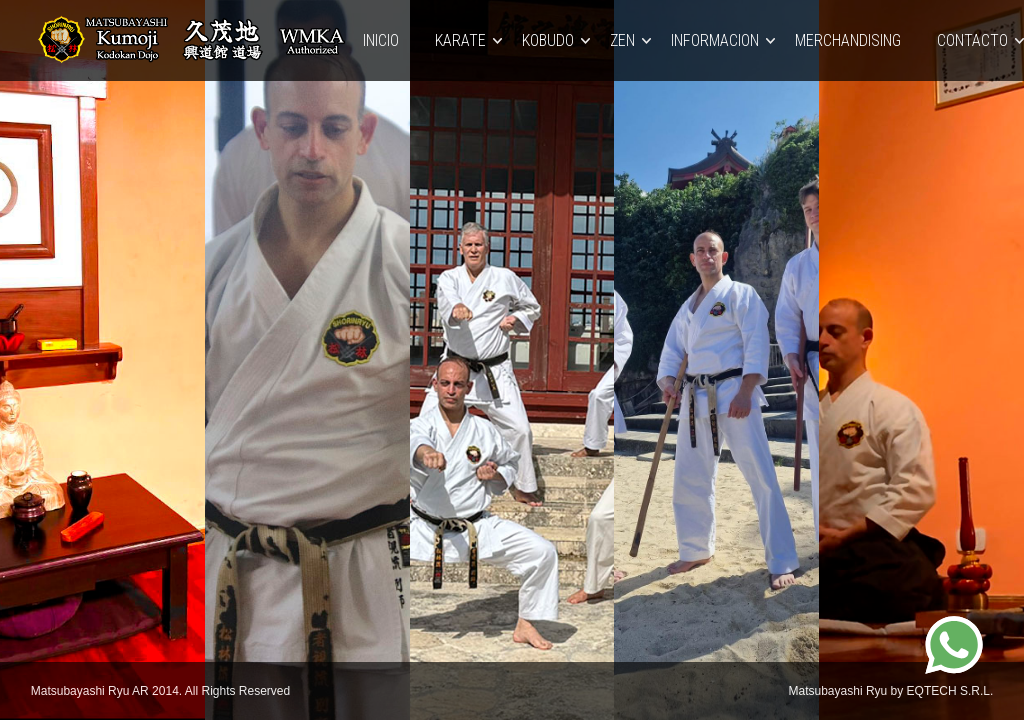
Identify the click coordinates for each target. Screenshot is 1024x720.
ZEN (622, 40)
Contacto (972, 40)
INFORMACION (715, 40)
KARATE (460, 40)
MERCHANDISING (848, 40)
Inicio (381, 40)
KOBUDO (548, 40)
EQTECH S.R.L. (950, 691)
